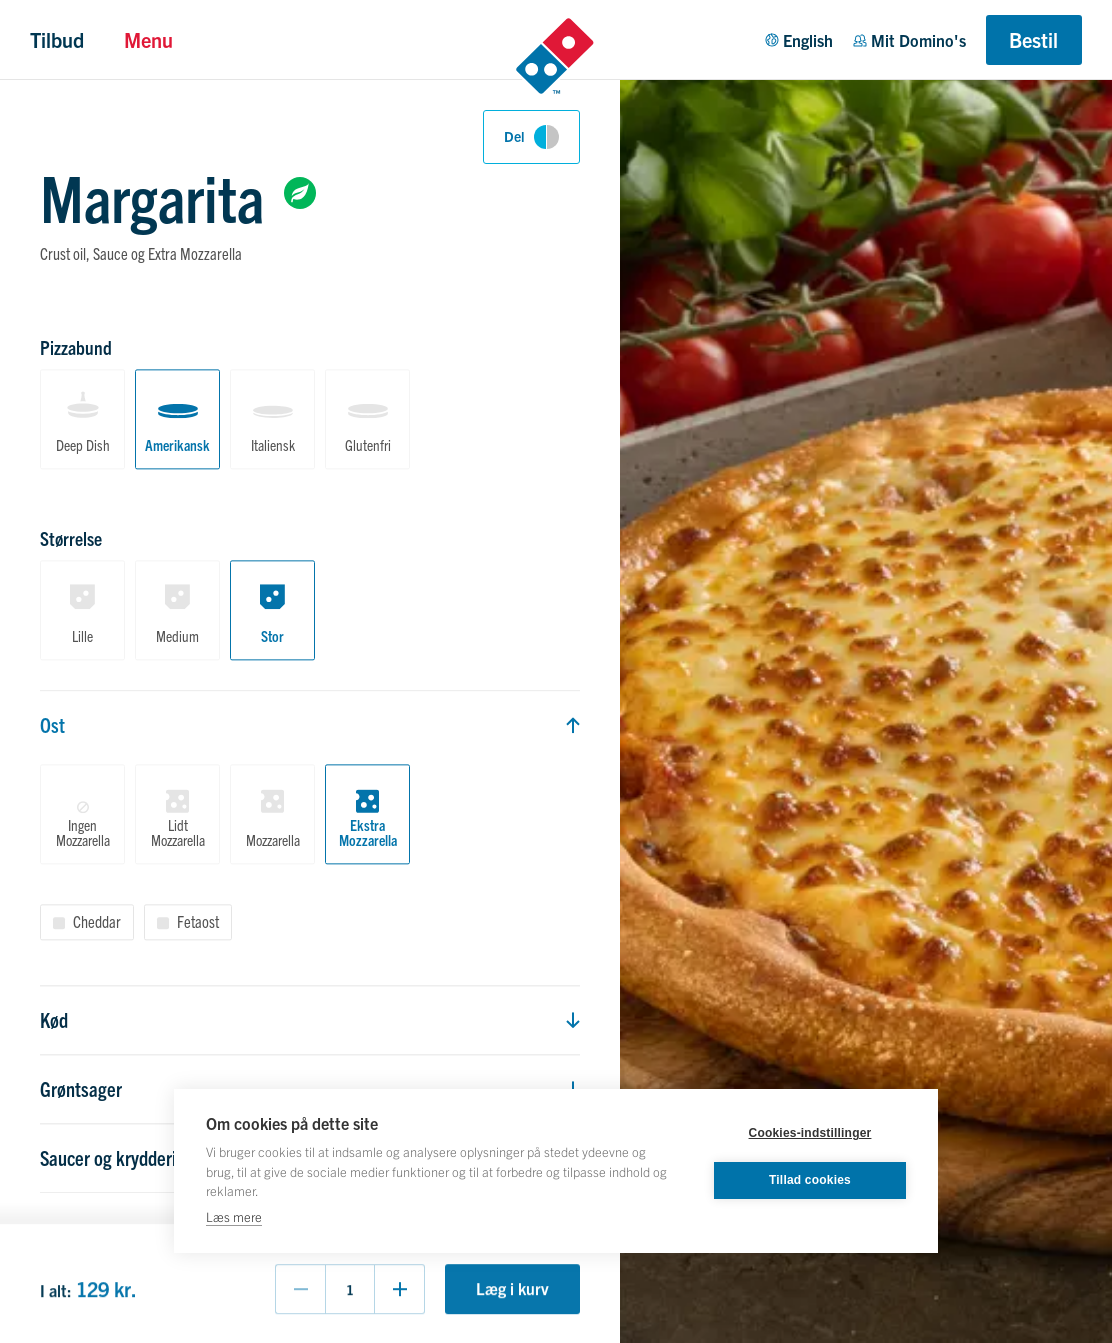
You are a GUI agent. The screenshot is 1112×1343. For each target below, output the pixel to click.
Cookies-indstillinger (810, 1133)
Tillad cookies (810, 1180)
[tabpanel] (310, 756)
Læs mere (234, 1216)
